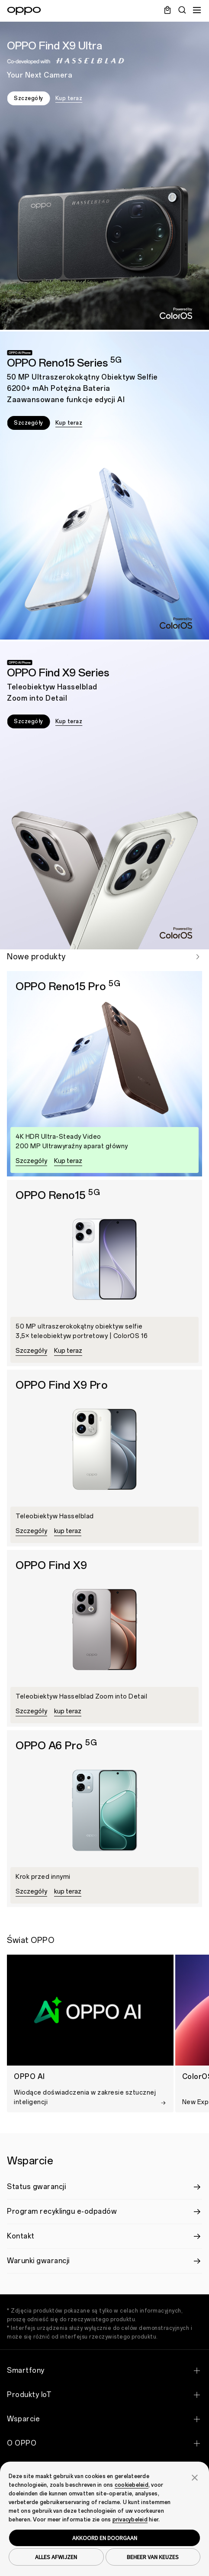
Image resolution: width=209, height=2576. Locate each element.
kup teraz (67, 1531)
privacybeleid (130, 2520)
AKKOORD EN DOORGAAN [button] (104, 2538)
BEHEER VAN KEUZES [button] (153, 2557)
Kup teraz (69, 98)
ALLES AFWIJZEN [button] (56, 2557)
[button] (194, 2476)
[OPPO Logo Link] (24, 10)
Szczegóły (28, 98)
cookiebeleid (131, 2485)
